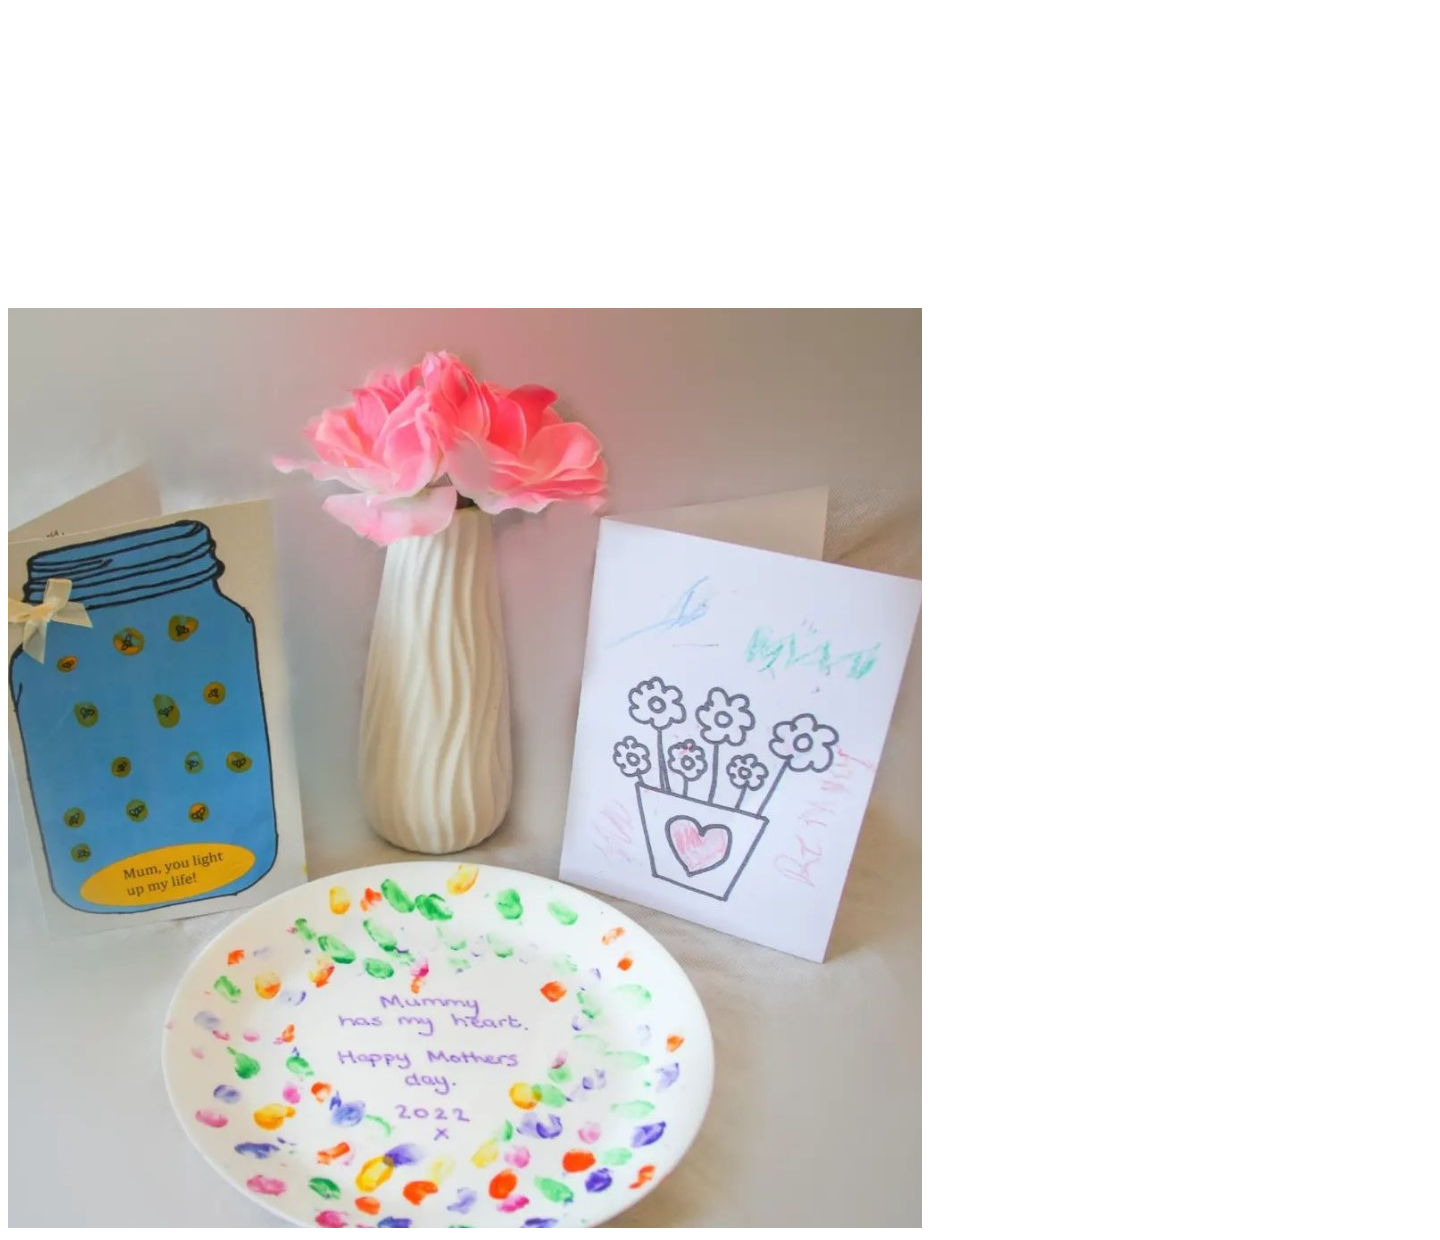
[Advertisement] (720, 168)
